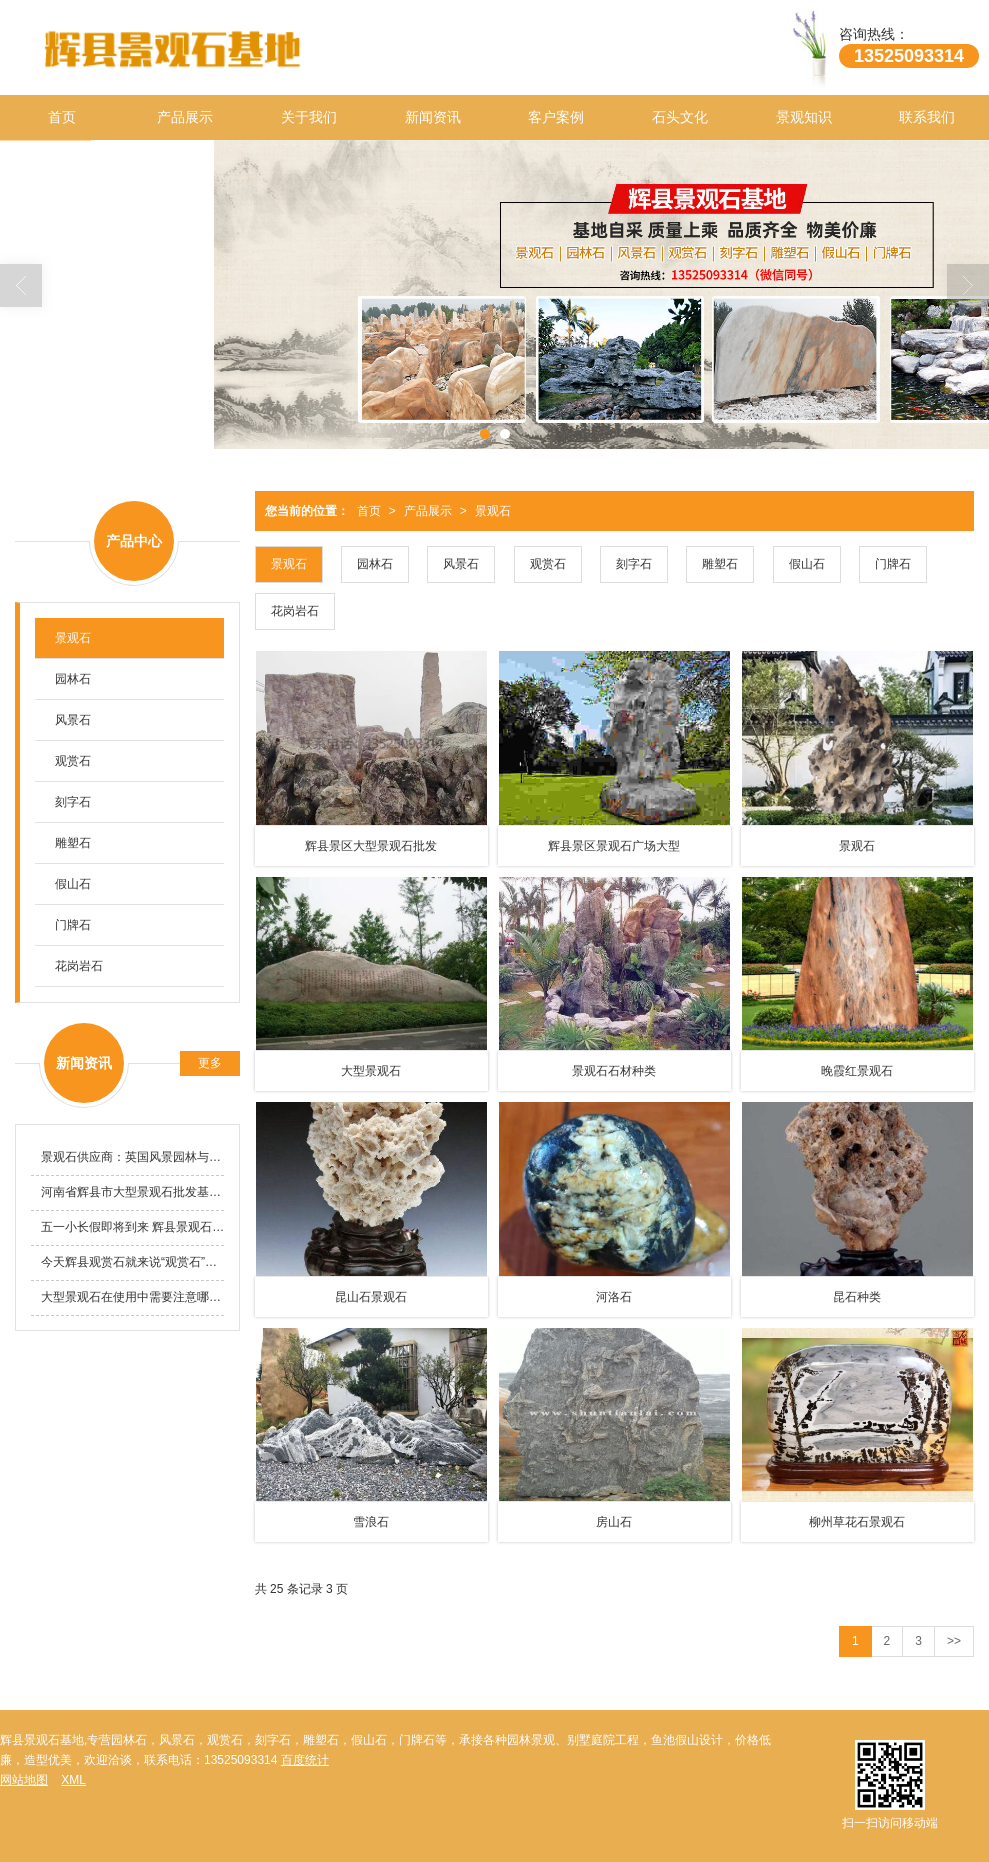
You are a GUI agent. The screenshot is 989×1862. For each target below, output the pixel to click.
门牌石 (893, 564)
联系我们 (927, 117)
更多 (210, 1063)
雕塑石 (720, 564)
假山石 (807, 564)
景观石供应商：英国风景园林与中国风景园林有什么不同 (132, 1157)
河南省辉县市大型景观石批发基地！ (132, 1192)
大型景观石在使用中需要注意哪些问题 (132, 1297)
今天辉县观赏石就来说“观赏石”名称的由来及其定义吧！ (132, 1262)
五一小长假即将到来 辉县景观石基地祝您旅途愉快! (132, 1227)
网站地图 (24, 1780)
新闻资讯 (433, 117)
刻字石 (634, 564)
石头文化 (680, 117)
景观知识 (804, 117)
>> (954, 1641)
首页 (62, 117)
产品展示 (185, 117)
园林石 (375, 564)
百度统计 (305, 1760)
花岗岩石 (295, 611)
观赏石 (548, 564)
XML (73, 1780)
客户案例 (556, 117)
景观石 (493, 511)
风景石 (461, 564)
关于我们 (309, 117)
